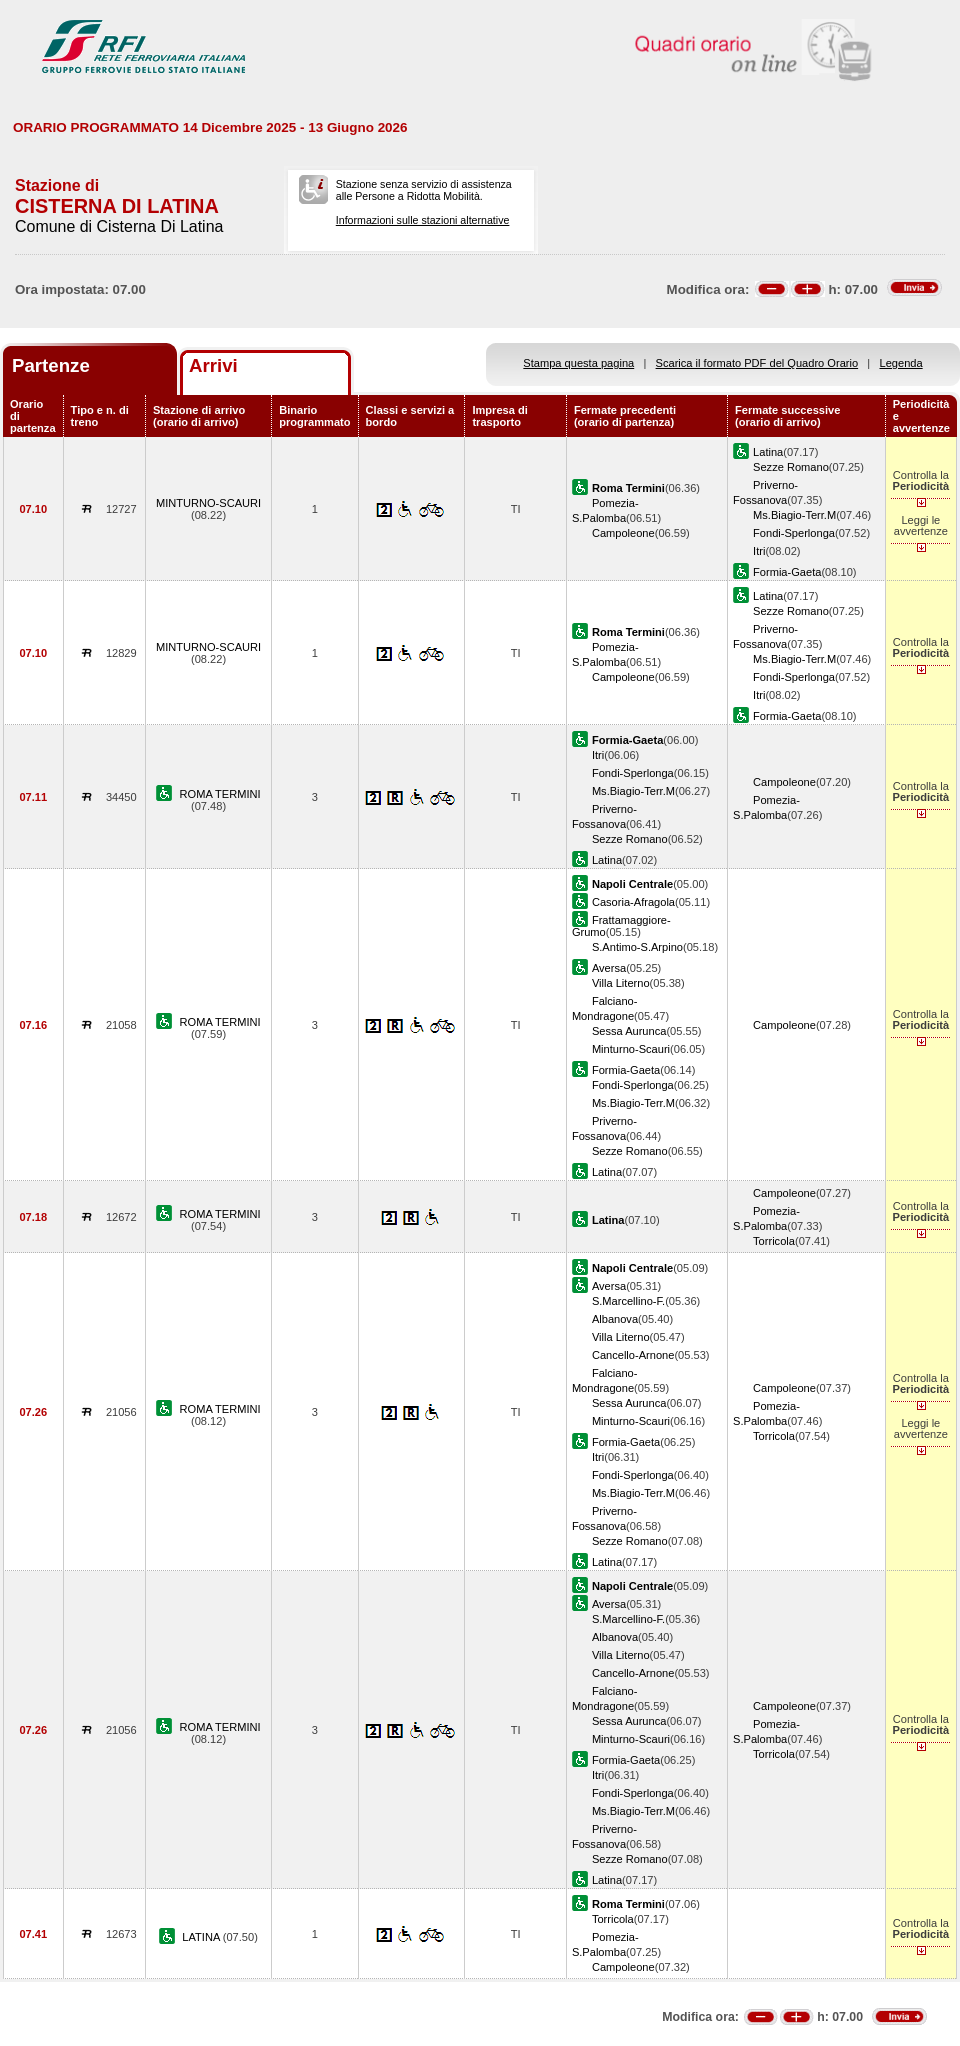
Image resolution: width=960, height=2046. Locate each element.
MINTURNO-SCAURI (208, 503)
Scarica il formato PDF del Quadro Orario (757, 363)
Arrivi (213, 365)
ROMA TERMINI (220, 794)
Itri (759, 551)
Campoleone (623, 533)
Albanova (615, 1319)
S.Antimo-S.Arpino (637, 947)
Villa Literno (621, 983)
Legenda (901, 363)
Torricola (774, 1241)
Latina (768, 452)
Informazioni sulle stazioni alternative (423, 220)
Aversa (609, 968)
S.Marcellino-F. (628, 1301)
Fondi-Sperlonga (794, 533)
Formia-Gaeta (787, 572)
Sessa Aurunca (629, 1031)
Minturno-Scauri (631, 1049)
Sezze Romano (791, 467)
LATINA (202, 1937)
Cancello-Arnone (633, 1355)
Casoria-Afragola (633, 902)
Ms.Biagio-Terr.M (794, 515)
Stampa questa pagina (578, 363)
